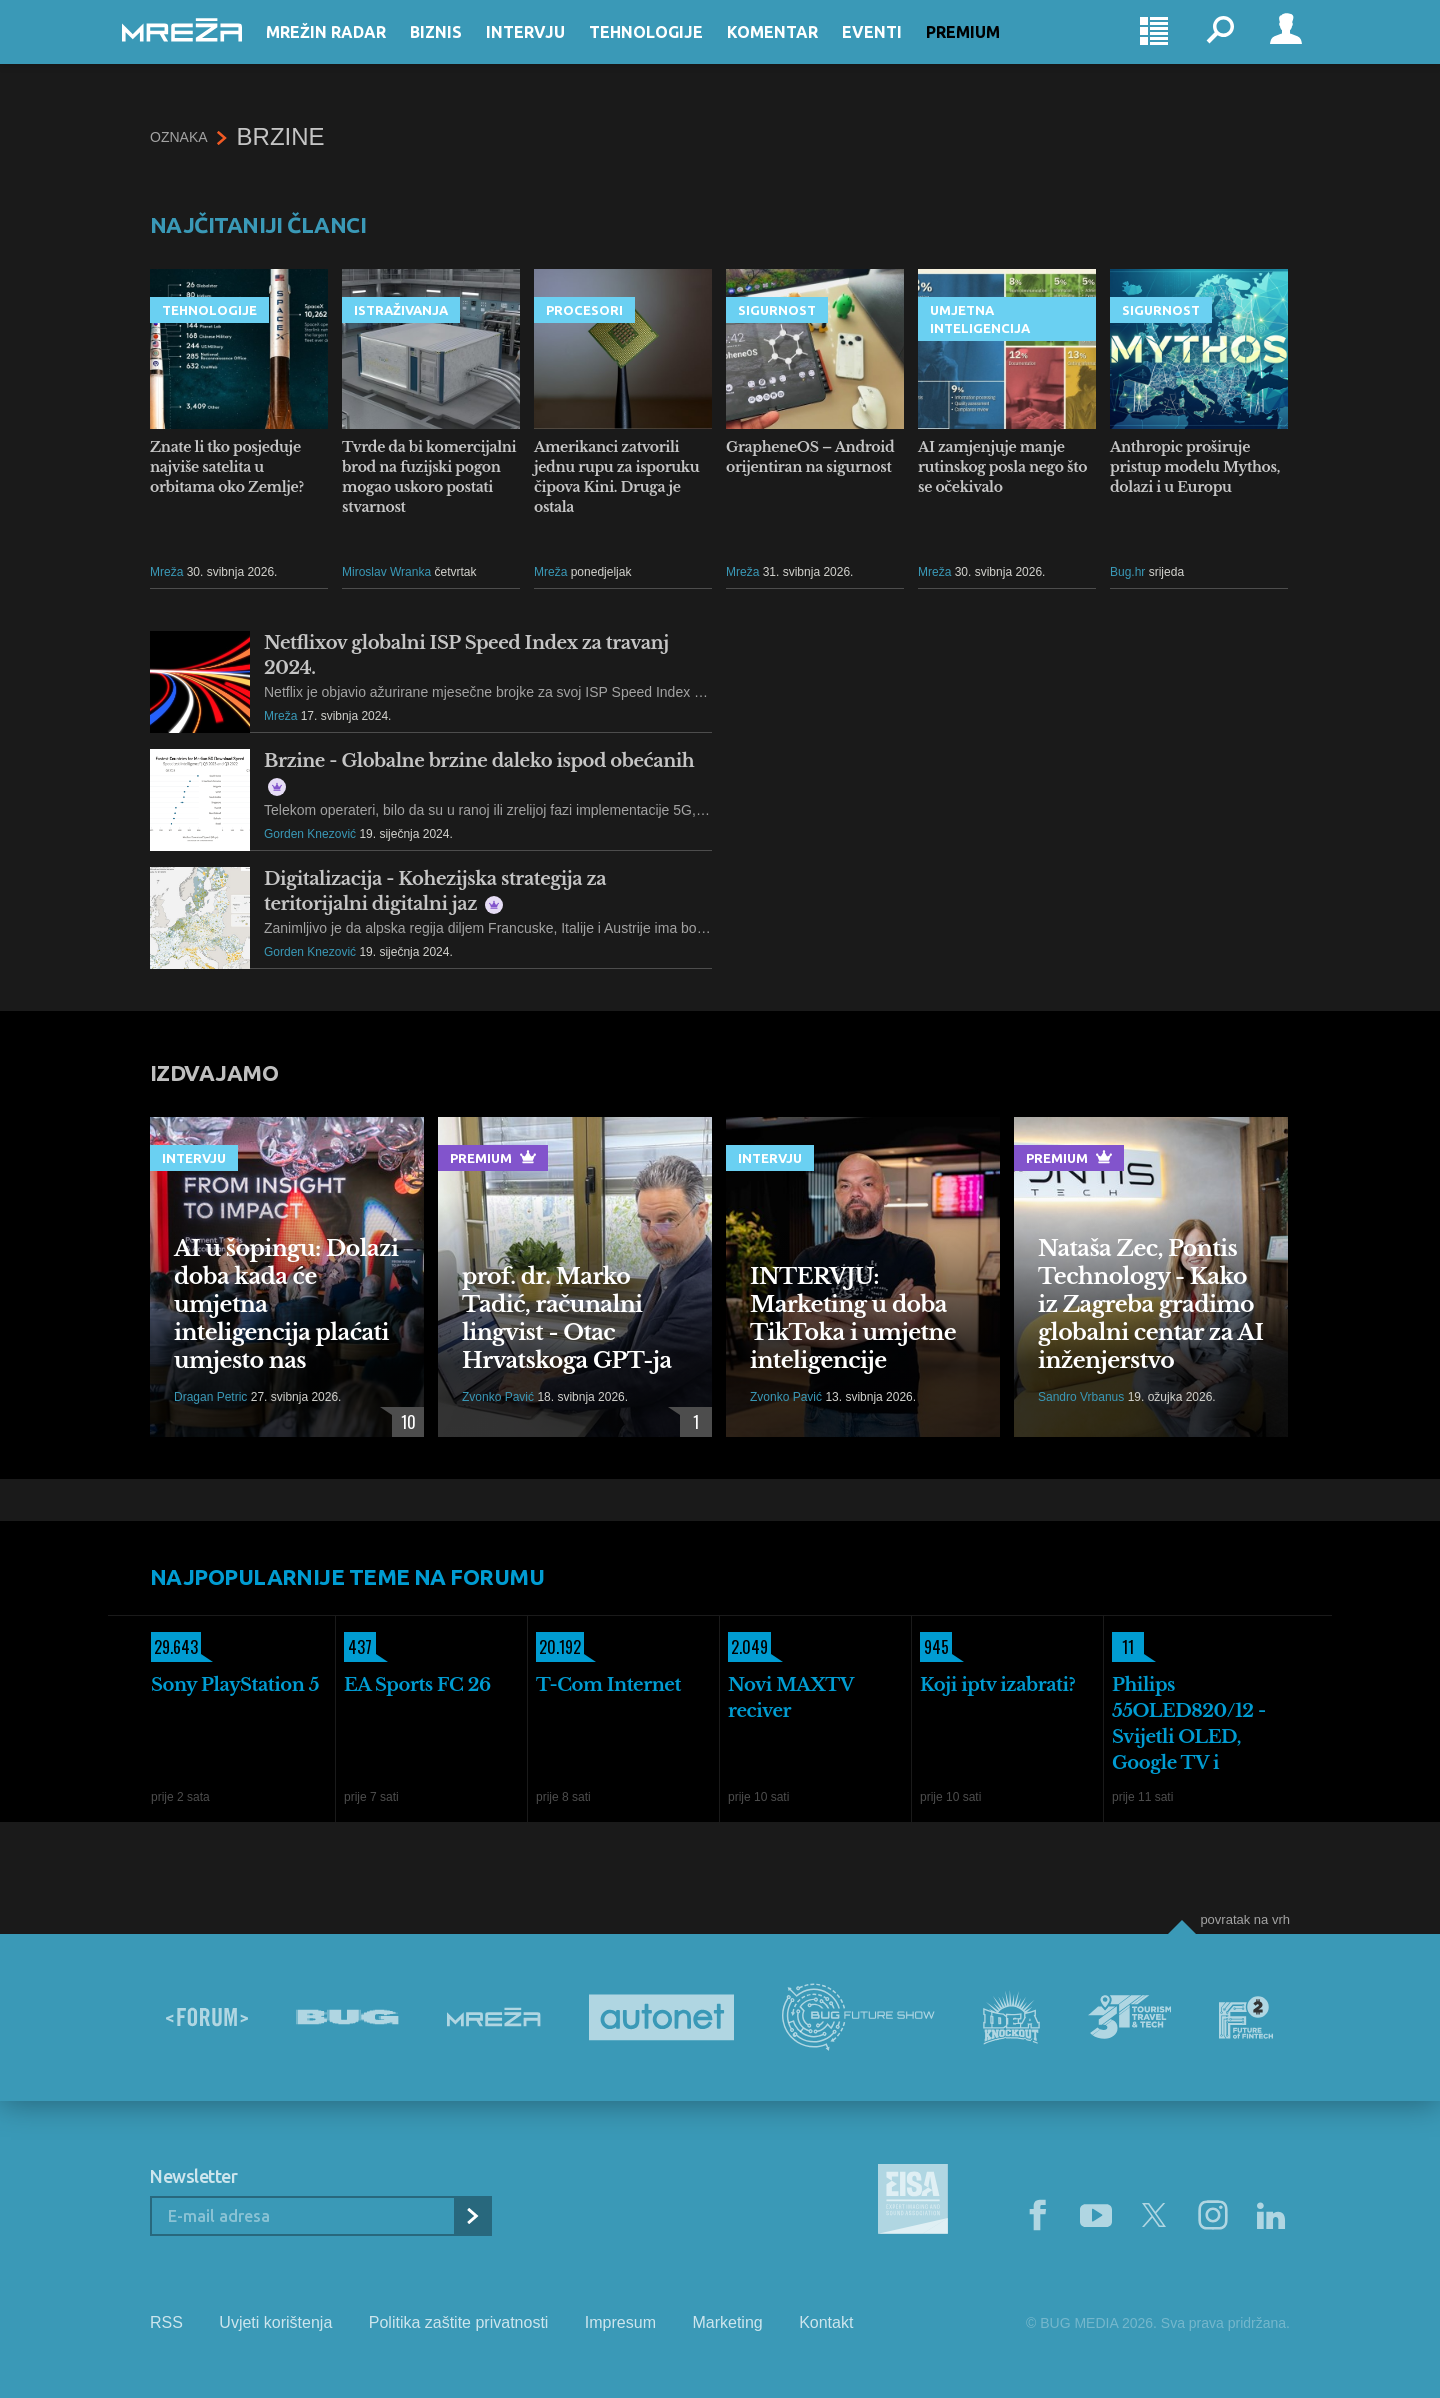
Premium (991, 52)
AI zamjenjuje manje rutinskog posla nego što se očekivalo (1002, 467)
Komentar (800, 52)
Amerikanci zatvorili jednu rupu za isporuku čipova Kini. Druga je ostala (616, 477)
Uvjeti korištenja (275, 2322)
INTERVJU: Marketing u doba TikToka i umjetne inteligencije (853, 1318)
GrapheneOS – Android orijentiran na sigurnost (810, 457)
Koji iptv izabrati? (997, 1685)
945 (934, 1647)
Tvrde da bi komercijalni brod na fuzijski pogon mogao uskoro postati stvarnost (429, 477)
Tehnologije (674, 52)
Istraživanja (401, 310)
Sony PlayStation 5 (235, 1685)
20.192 (558, 1647)
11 (1123, 1647)
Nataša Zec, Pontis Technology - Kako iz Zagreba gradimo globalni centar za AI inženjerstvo (1150, 1304)
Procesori (584, 310)
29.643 (174, 1647)
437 (358, 1647)
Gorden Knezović (310, 834)
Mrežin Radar (354, 52)
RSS (166, 2322)
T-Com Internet (608, 1685)
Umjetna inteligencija (980, 319)
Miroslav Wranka (386, 572)
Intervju (553, 52)
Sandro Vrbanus (1081, 1397)
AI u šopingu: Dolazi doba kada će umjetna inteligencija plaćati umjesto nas (286, 1304)
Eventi (900, 52)
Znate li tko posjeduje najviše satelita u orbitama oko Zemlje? (227, 467)
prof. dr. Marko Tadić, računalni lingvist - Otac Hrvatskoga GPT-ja (567, 1318)
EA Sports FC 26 (417, 1685)
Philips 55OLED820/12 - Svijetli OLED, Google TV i (1189, 1724)
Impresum (620, 2322)
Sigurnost (777, 310)
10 (404, 1422)
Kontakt (826, 2322)
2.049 (748, 1647)
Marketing (727, 2322)
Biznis (464, 52)
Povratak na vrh (1245, 1919)
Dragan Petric (210, 1397)
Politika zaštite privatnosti (459, 2322)
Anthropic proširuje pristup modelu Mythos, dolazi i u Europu (1195, 467)
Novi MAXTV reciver (790, 1698)
